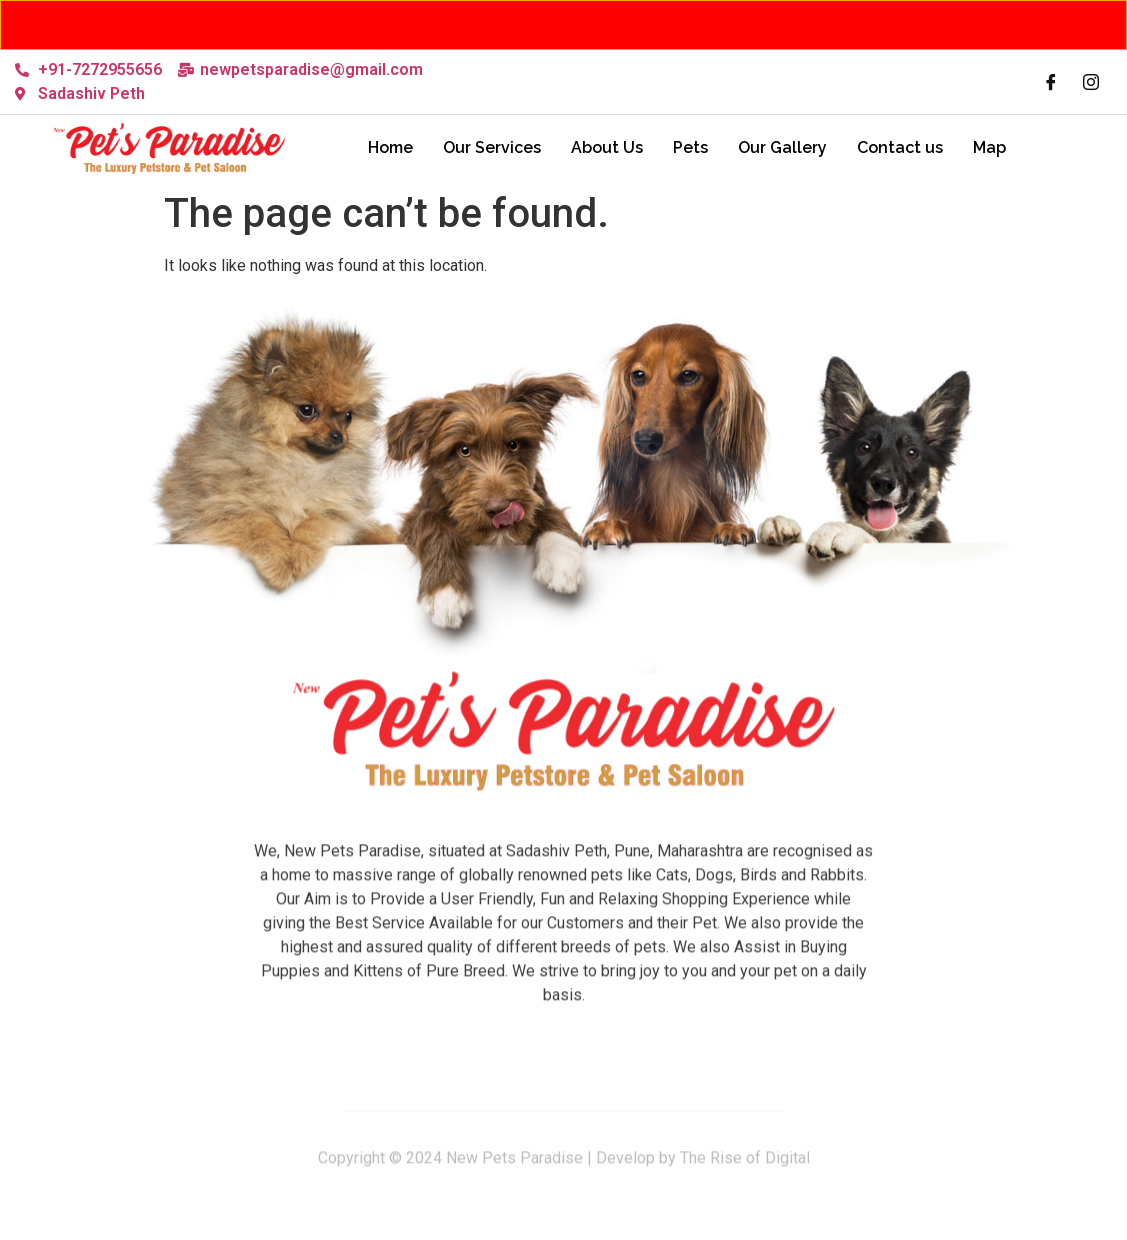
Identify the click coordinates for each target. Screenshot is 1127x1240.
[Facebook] (1051, 82)
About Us (607, 147)
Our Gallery (782, 147)
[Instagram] (1091, 82)
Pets (690, 147)
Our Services (492, 147)
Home (390, 147)
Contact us (900, 147)
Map (989, 147)
